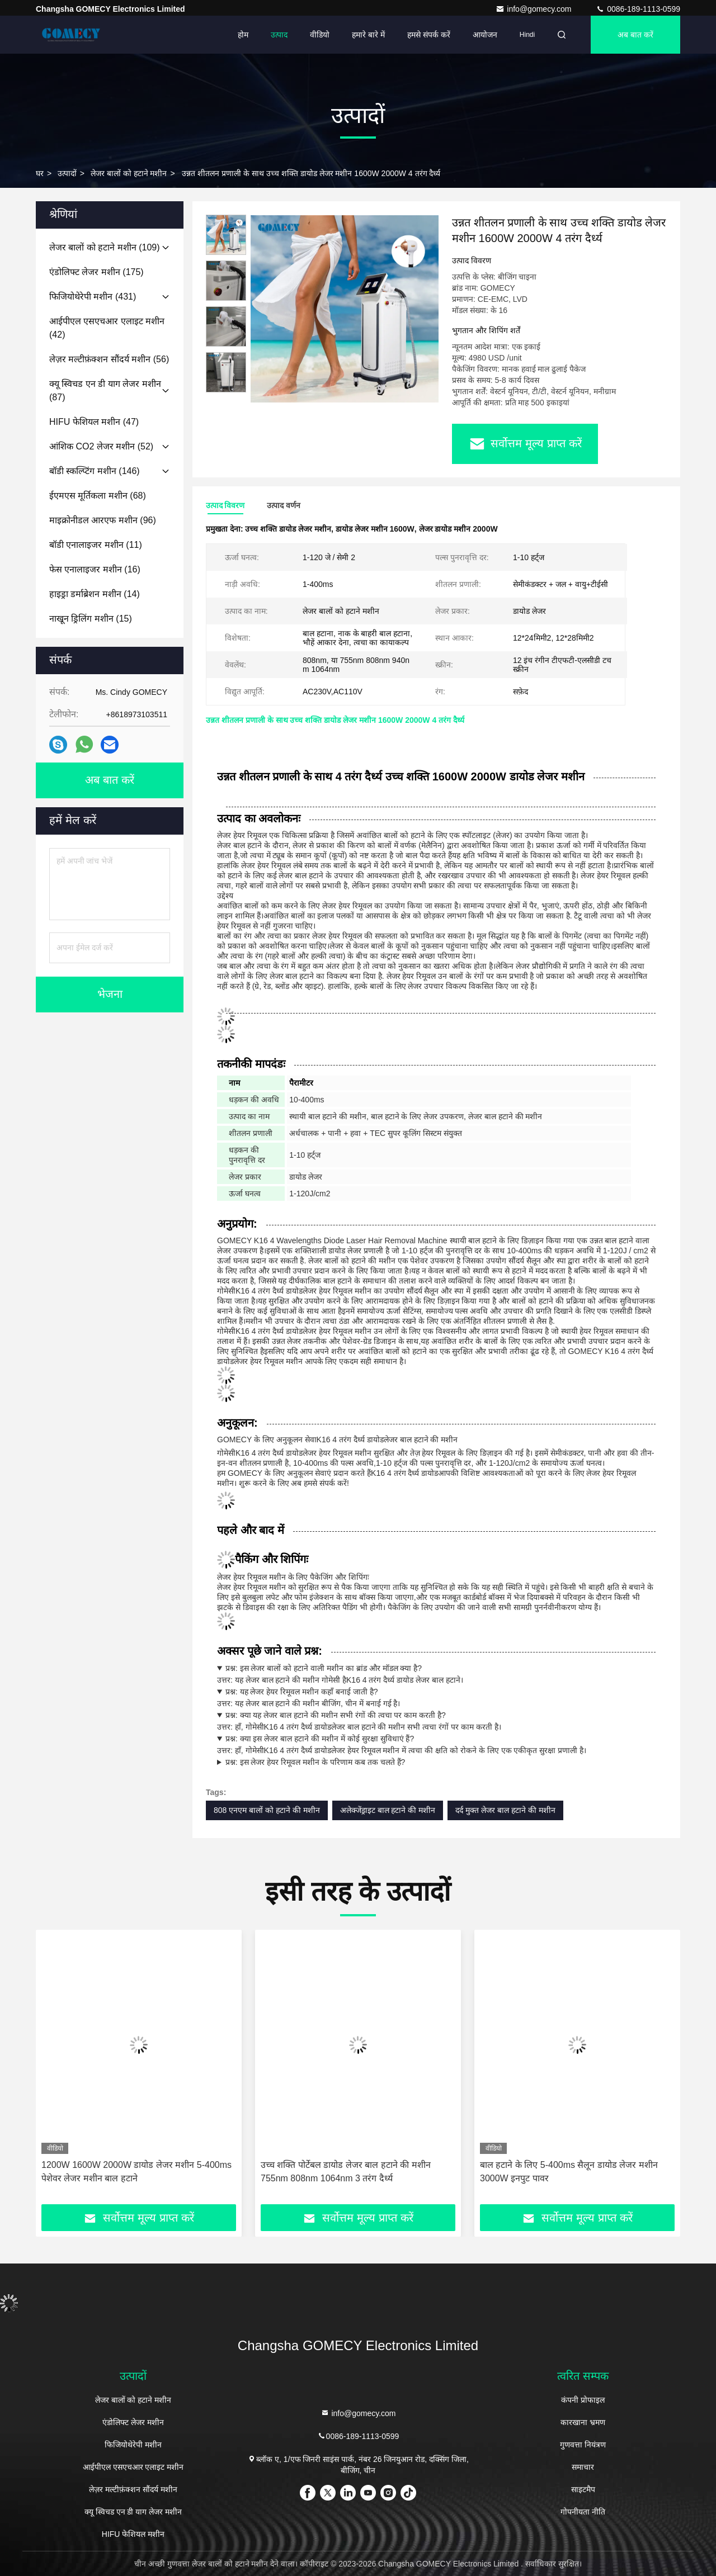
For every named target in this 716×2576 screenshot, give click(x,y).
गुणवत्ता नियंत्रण (583, 2444)
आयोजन (485, 34)
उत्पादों (67, 173)
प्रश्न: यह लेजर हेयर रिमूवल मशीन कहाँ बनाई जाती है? (301, 1691)
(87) (105, 390)
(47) (94, 422)
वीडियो (319, 34)
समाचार (583, 2467)
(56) (109, 359)
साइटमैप (583, 2489)
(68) (97, 495)
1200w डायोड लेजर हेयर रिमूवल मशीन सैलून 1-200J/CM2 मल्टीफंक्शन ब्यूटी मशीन (122, 2171)
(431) (92, 296)
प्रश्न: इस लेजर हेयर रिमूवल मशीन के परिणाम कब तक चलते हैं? (315, 1762)
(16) (94, 569)
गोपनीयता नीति (582, 2511)
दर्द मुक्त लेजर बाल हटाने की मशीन (505, 1810)
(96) (102, 520)
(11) (95, 545)
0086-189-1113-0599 (638, 8)
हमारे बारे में (368, 34)
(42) (106, 327)
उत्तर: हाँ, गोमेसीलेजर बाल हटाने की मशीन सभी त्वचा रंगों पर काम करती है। (436, 1720)
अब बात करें (635, 34)
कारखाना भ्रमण (582, 2422)
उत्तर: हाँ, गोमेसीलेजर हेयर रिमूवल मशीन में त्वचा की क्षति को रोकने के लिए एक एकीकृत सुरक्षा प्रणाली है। (436, 1744)
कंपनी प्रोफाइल (583, 2399)
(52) (101, 446)
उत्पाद (279, 34)
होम (243, 34)
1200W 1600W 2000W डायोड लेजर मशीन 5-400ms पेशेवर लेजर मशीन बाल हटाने (356, 2171)
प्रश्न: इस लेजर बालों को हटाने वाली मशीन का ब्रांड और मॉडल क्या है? (323, 1668)
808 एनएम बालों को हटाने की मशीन (267, 1810)
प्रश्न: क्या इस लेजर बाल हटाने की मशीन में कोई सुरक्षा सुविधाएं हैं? (319, 1738)
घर (40, 173)
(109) (104, 247)
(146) (94, 471)
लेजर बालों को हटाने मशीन (129, 173)
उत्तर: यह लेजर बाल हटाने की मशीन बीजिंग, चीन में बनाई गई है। (436, 1697)
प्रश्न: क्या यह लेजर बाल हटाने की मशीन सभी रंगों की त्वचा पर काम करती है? (335, 1715)
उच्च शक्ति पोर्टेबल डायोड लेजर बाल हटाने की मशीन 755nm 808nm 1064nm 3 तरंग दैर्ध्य (565, 2171)
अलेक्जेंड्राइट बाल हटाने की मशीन (388, 1810)
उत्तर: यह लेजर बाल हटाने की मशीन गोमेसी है (436, 1673)
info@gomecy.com (534, 8)
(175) (96, 272)
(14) (94, 594)
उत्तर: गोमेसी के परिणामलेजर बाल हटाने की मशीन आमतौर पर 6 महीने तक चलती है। (436, 1762)
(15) (90, 618)
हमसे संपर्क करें (428, 34)
